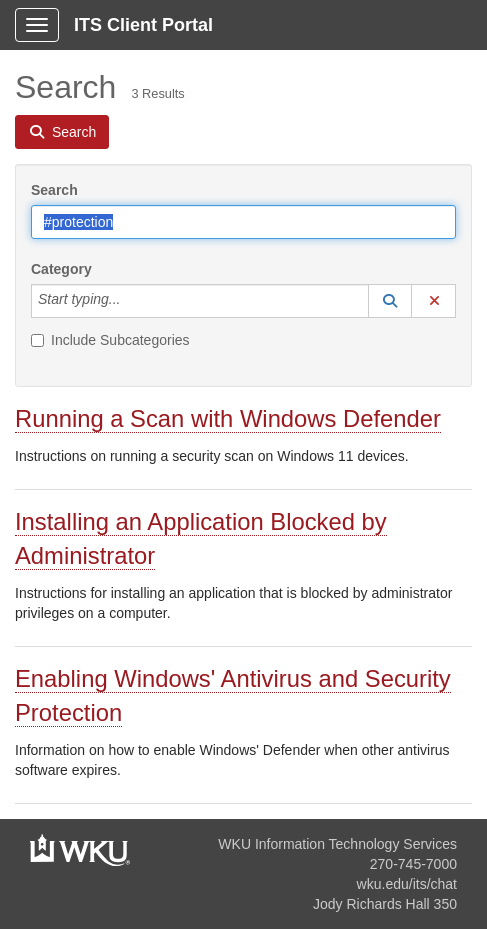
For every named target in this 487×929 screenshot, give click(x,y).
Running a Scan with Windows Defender (228, 418)
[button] (390, 301)
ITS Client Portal (143, 25)
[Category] (131, 301)
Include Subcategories (110, 340)
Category (61, 269)
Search (54, 190)
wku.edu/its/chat (407, 884)
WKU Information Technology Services (337, 844)
